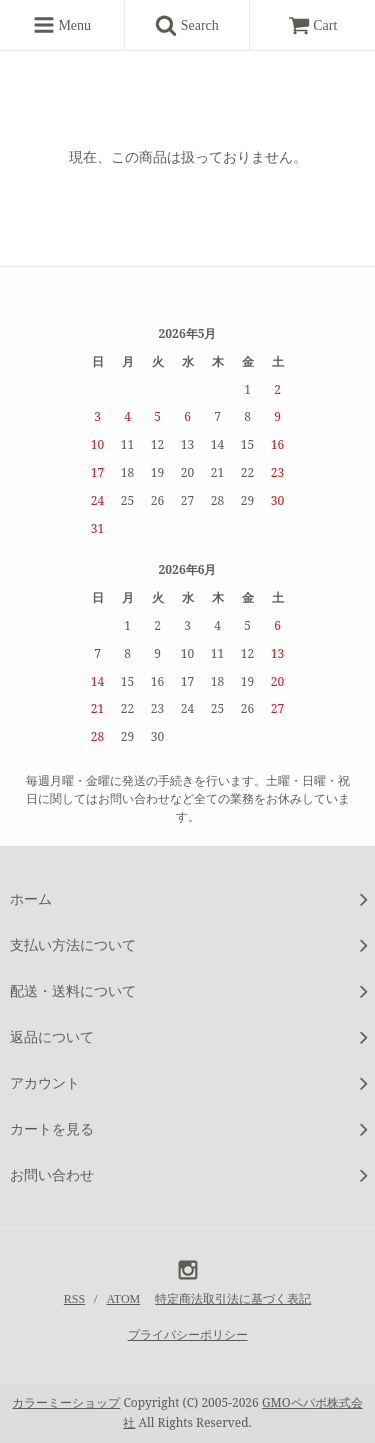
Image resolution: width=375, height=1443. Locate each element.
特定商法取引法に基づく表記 (233, 1299)
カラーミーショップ (66, 1402)
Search (194, 25)
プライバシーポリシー (188, 1335)
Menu (62, 25)
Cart (313, 25)
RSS (74, 1299)
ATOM (123, 1299)
